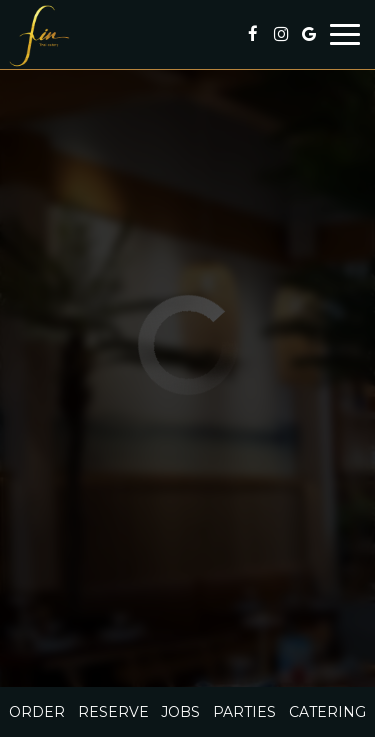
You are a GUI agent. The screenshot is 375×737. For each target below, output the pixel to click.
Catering (327, 712)
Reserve (113, 712)
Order (37, 712)
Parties (244, 712)
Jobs (180, 712)
